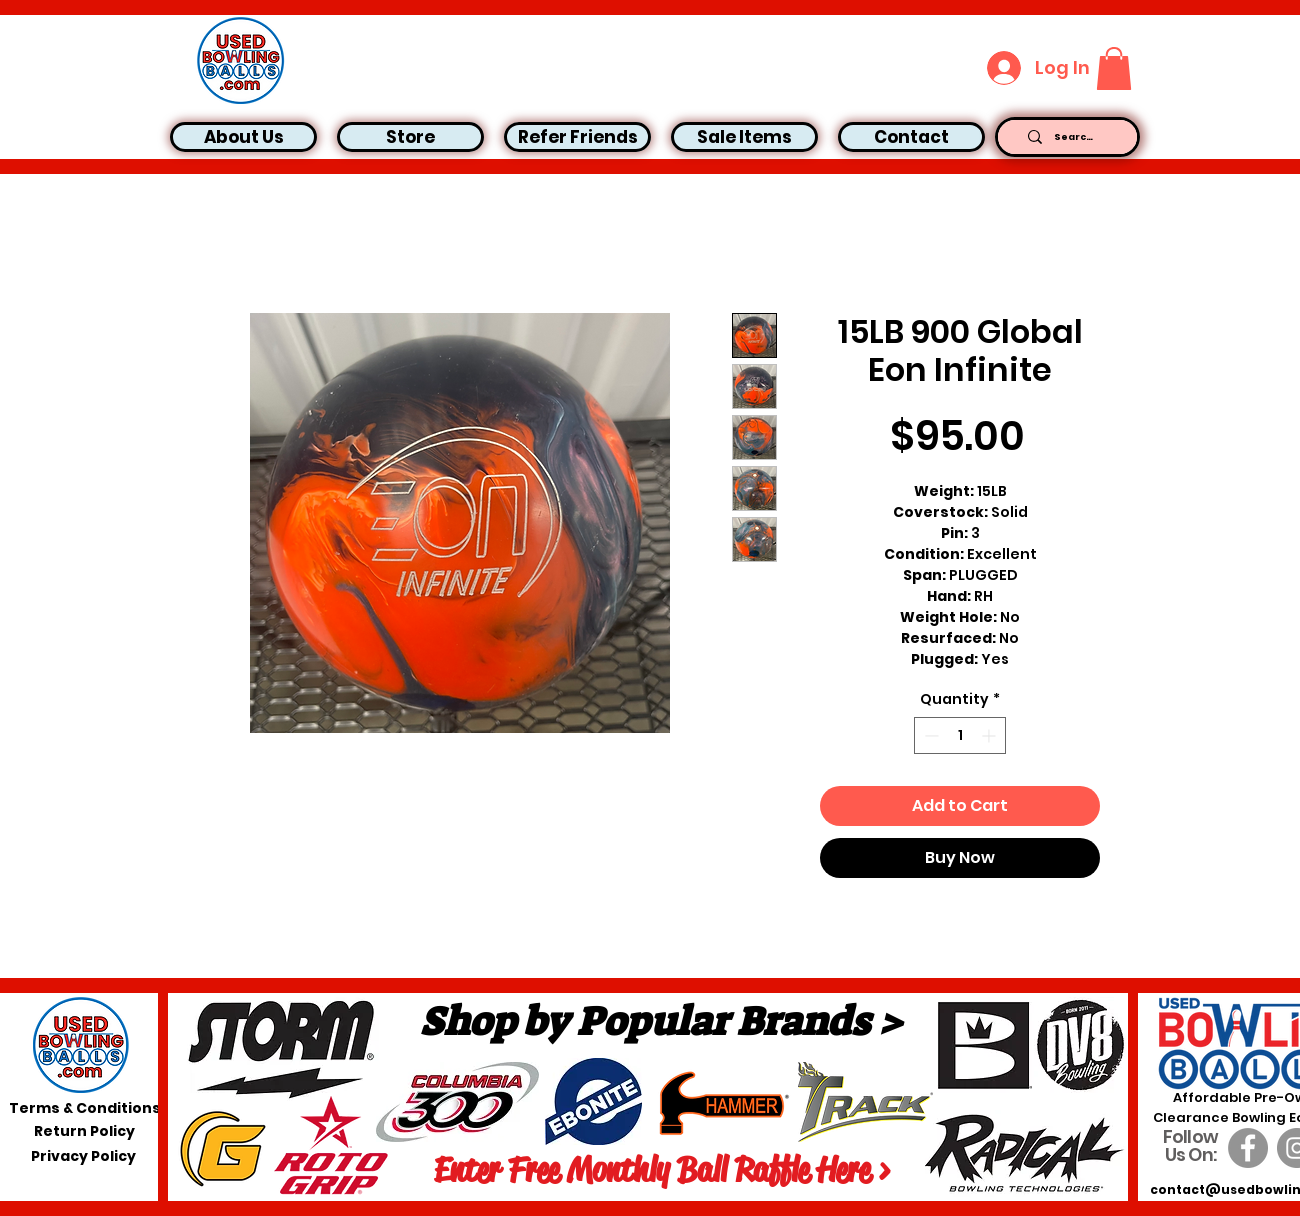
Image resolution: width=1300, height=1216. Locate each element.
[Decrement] (929, 735)
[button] (1114, 68)
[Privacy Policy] (83, 1156)
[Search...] (1074, 137)
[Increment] (990, 735)
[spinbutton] (960, 735)
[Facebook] (1248, 1148)
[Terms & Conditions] (85, 1108)
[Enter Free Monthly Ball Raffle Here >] (662, 1170)
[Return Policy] (84, 1131)
